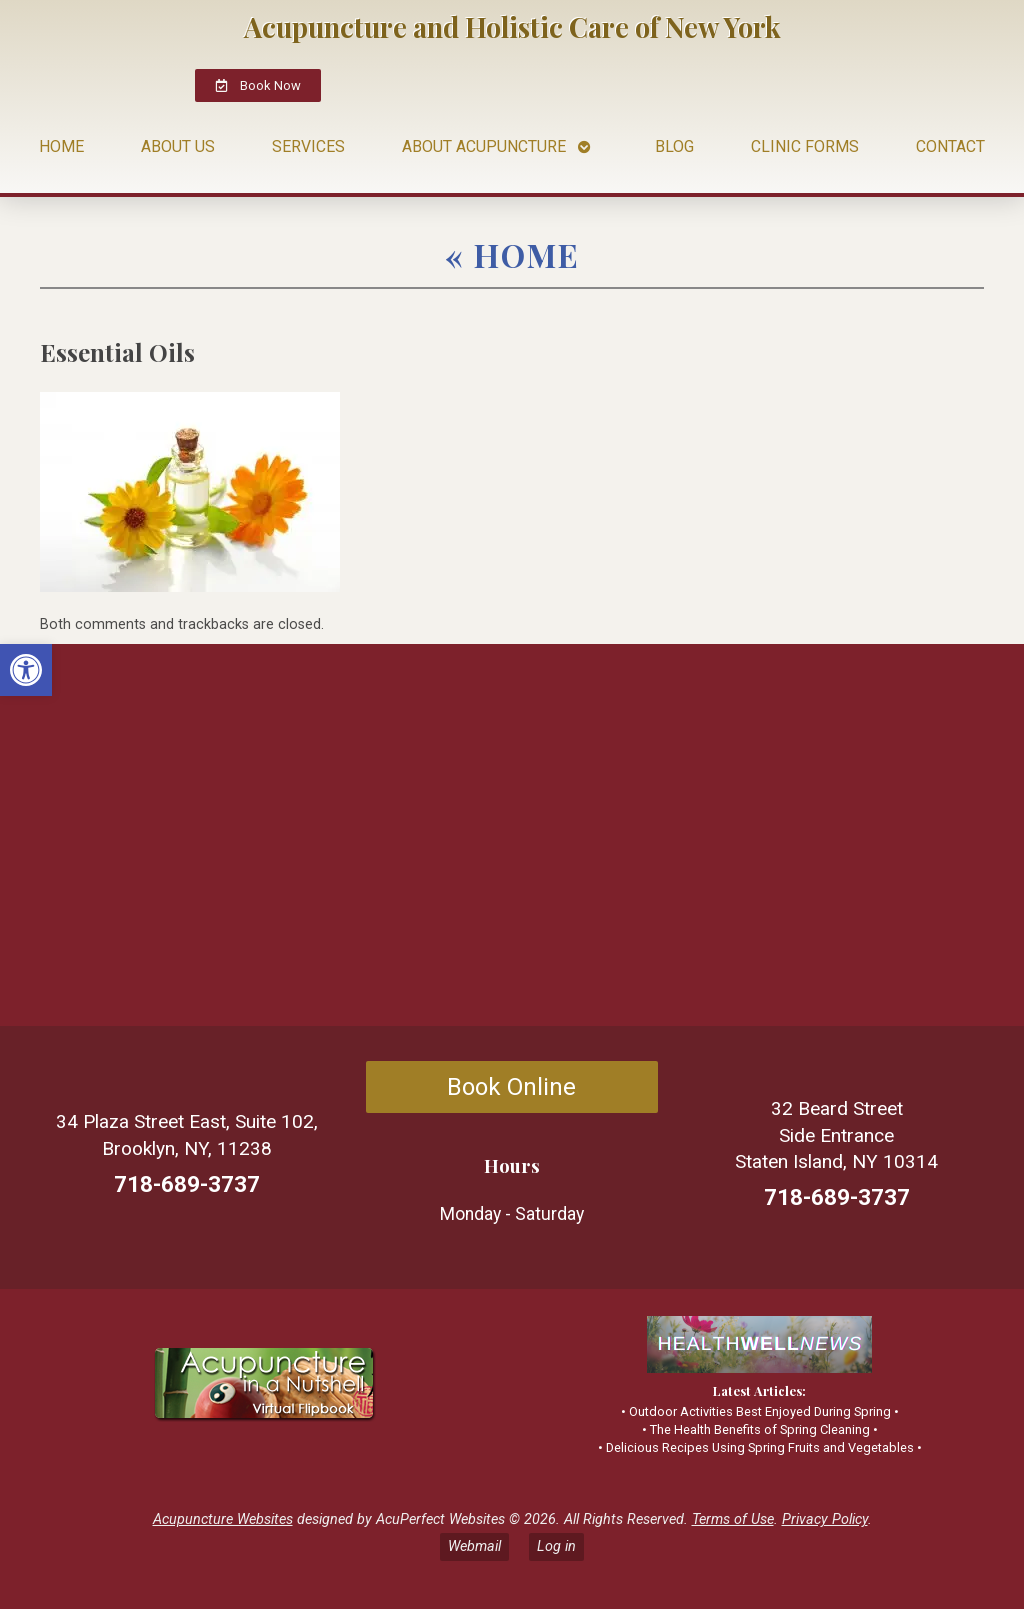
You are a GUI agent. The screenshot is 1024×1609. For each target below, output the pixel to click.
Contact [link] (950, 146)
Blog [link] (674, 146)
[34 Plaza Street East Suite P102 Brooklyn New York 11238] (260, 835)
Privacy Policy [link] (825, 1519)
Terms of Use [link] (733, 1519)
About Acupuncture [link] (484, 146)
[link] (26, 670)
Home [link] (61, 146)
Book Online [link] (511, 1087)
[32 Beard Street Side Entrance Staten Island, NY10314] (764, 835)
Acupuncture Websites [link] (223, 1519)
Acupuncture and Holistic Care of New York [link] (512, 27)
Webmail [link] (474, 1546)
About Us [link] (178, 146)
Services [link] (308, 146)
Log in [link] (556, 1546)
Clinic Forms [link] (805, 146)
